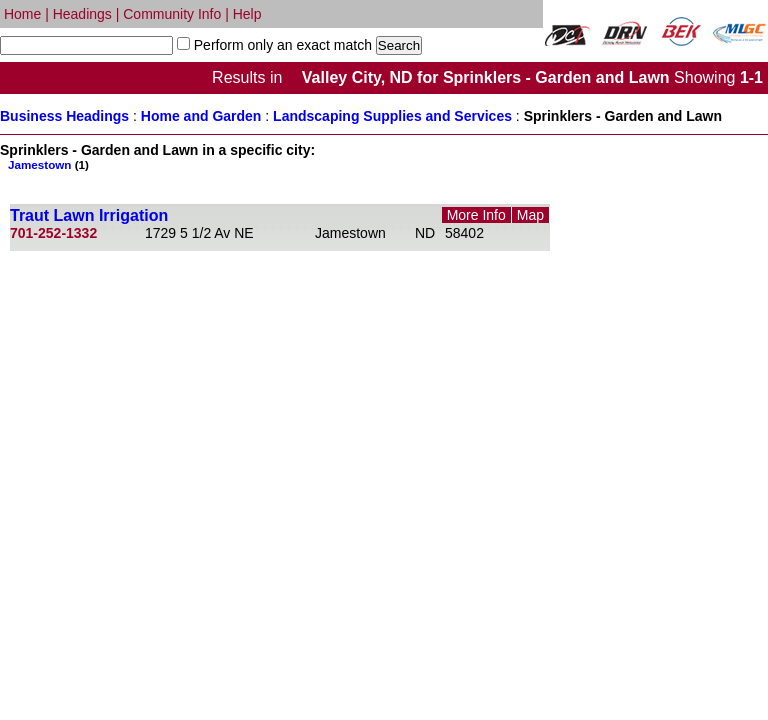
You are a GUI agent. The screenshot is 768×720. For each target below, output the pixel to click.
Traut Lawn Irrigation (89, 215)
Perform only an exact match (281, 45)
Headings (82, 14)
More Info (476, 215)
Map (530, 215)
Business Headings (64, 116)
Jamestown (39, 164)
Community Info (172, 14)
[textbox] (86, 45)
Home (22, 14)
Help (247, 14)
